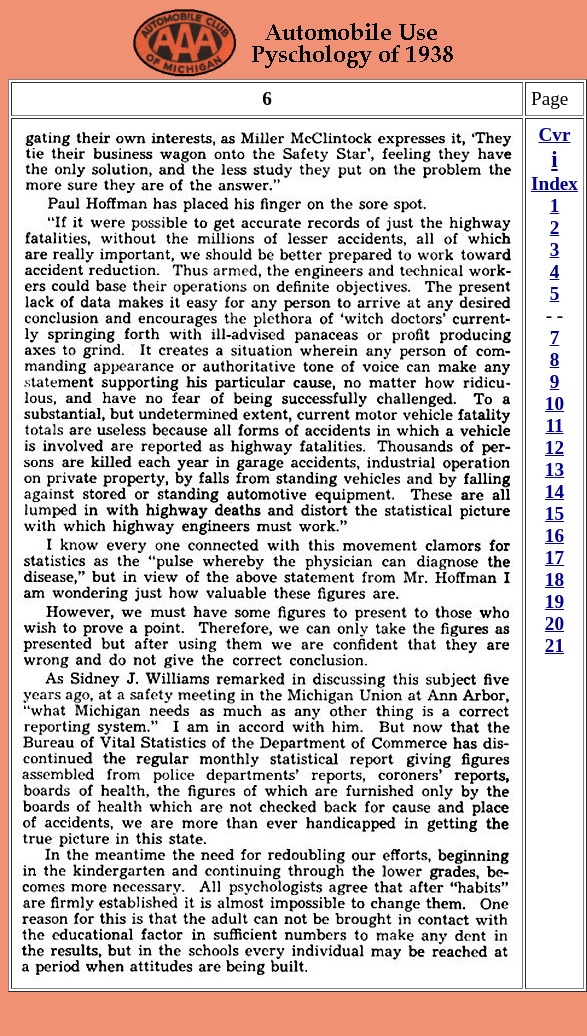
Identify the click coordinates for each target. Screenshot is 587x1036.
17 (554, 557)
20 (554, 623)
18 (554, 579)
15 (554, 513)
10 (554, 403)
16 (554, 535)
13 (554, 469)
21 (554, 645)
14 (554, 491)
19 (554, 601)
